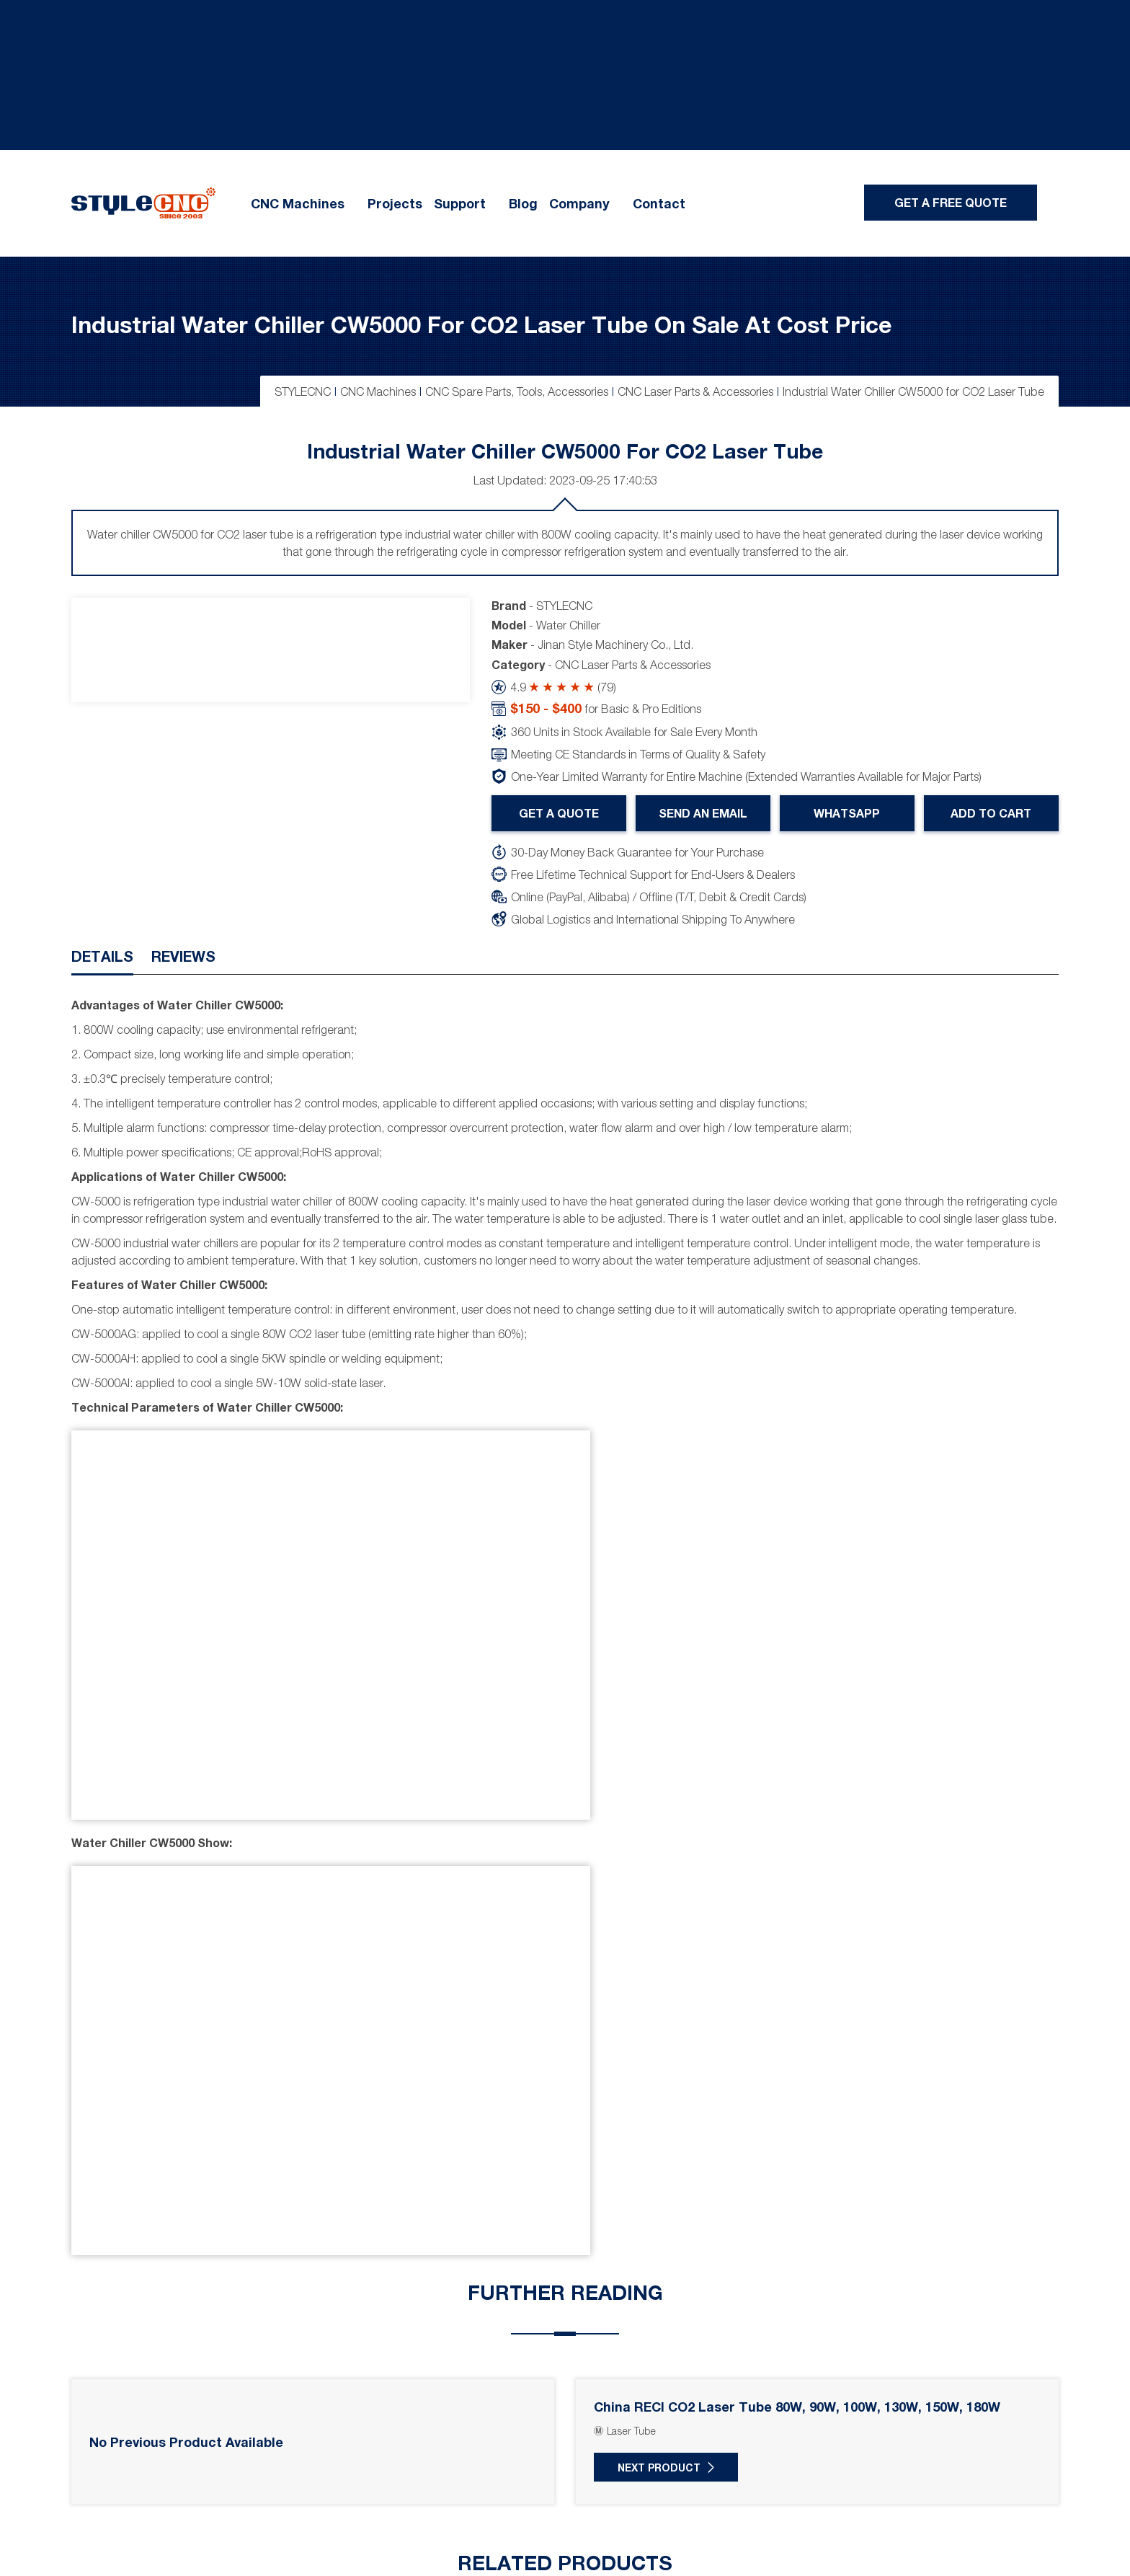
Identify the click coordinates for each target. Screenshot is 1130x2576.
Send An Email (703, 813)
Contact (659, 203)
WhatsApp (847, 813)
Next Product (659, 2467)
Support (460, 203)
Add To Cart (991, 813)
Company (579, 203)
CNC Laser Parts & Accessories (633, 664)
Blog (523, 203)
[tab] (102, 959)
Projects (395, 203)
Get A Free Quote (950, 202)
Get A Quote (559, 813)
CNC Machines (297, 203)
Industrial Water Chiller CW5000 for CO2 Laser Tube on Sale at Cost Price (481, 324)
